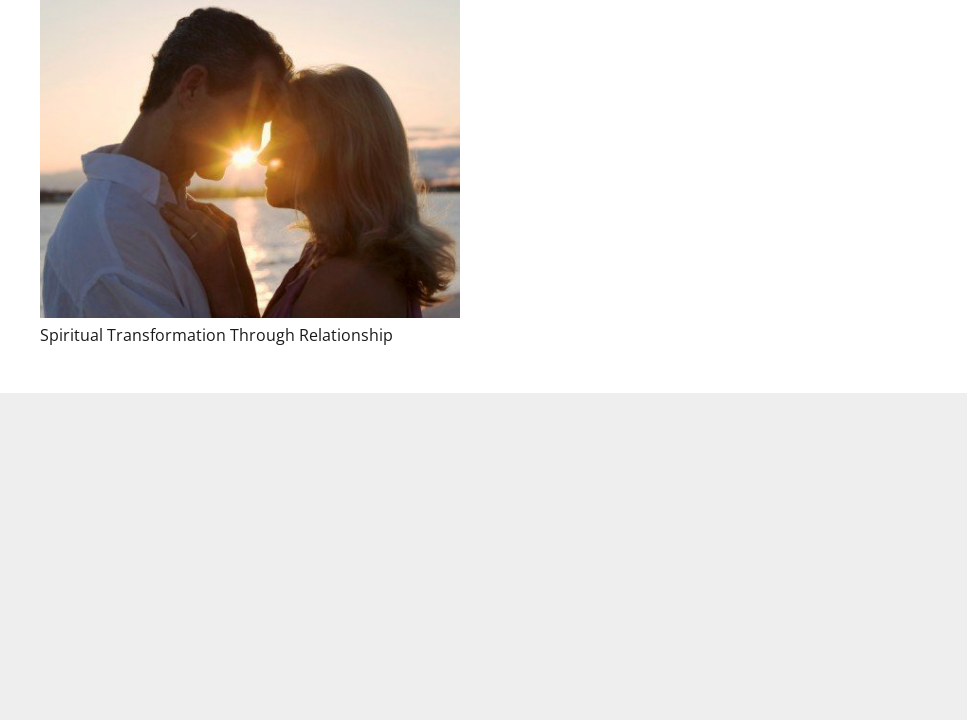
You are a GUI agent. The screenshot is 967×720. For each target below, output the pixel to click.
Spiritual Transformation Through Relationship (216, 335)
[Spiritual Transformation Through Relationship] (250, 159)
